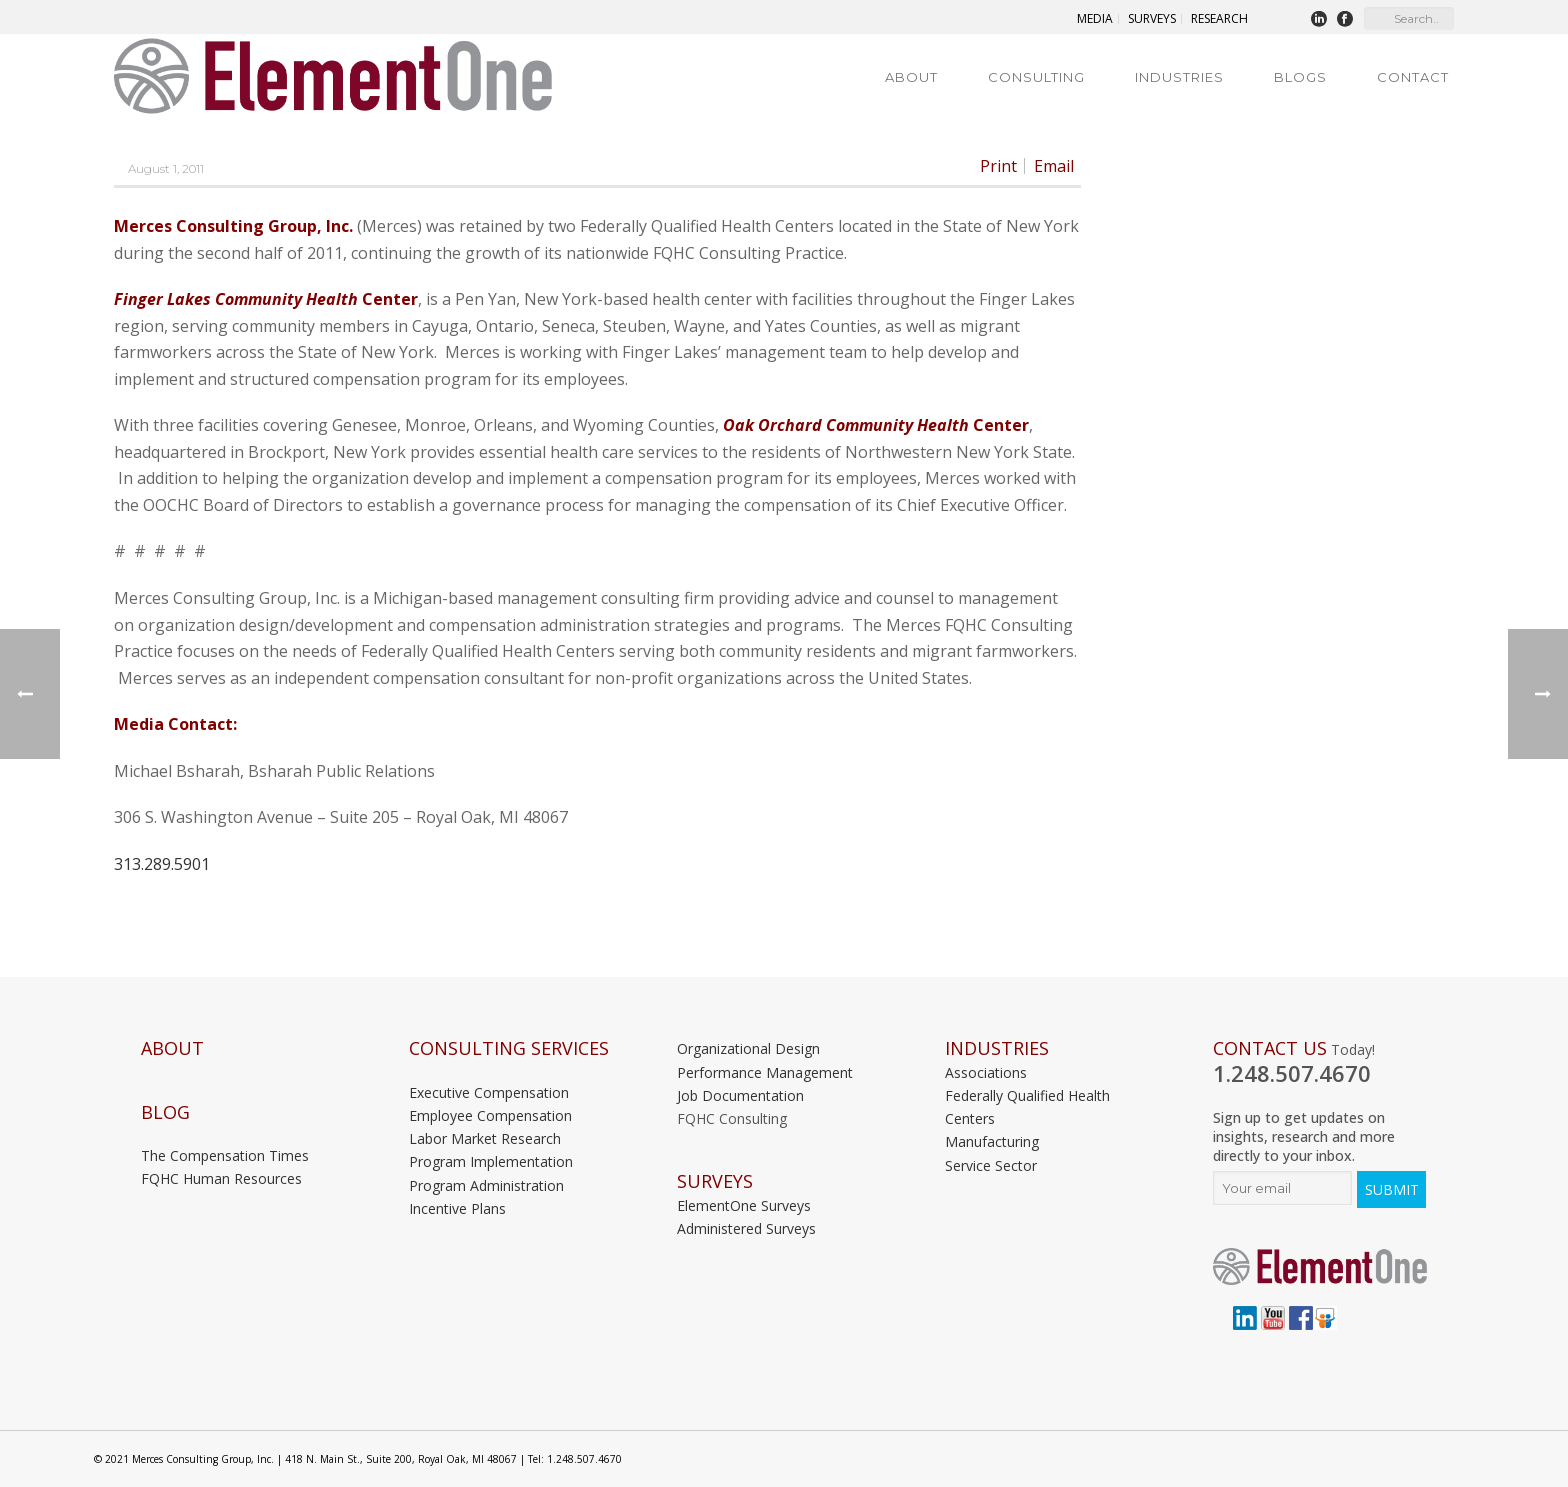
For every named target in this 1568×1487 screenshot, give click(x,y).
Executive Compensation (489, 1092)
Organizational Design (748, 1048)
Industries (1179, 77)
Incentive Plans (457, 1208)
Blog (165, 1112)
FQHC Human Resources (221, 1178)
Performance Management (765, 1072)
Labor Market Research (485, 1138)
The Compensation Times (225, 1155)
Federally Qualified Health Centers (1027, 1107)
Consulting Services (509, 1048)
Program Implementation (491, 1161)
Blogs (1300, 77)
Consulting (1036, 77)
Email (1054, 166)
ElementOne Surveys (744, 1205)
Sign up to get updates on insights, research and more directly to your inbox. (1304, 1136)
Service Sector (991, 1165)
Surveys (715, 1181)
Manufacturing (992, 1141)
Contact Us (1270, 1048)
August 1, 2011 (166, 168)
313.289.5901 (162, 864)
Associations (986, 1072)
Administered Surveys (746, 1228)
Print (998, 166)
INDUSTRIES (997, 1048)
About (911, 77)
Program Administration (486, 1185)
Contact (1413, 77)
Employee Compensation (490, 1115)
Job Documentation (740, 1095)
